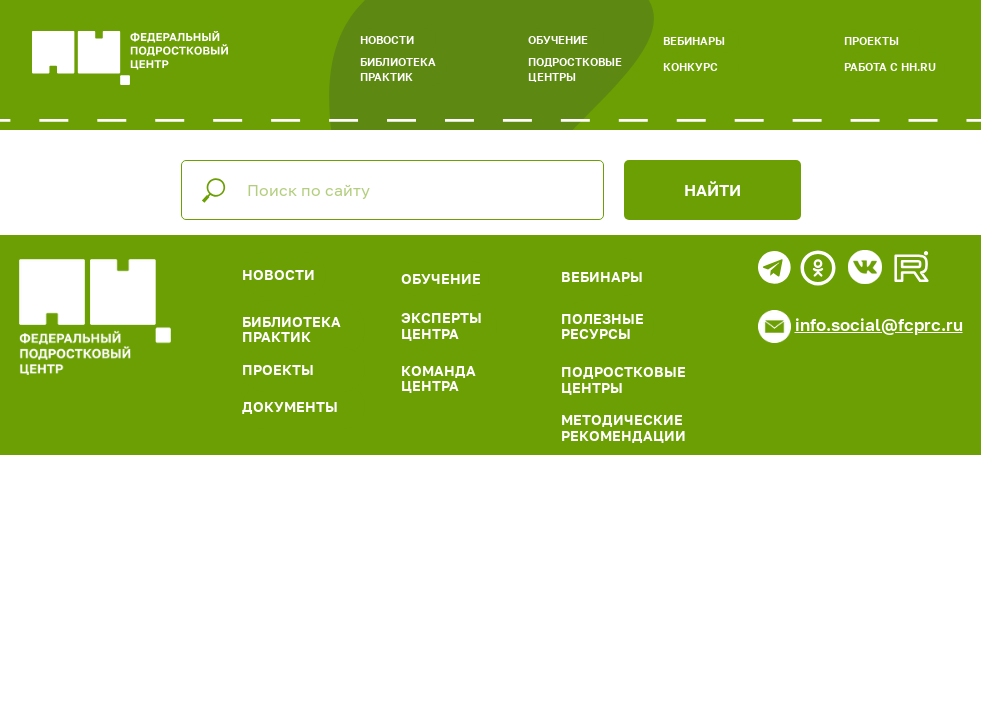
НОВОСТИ (387, 39)
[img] (95, 317)
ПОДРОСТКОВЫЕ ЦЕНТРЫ (575, 69)
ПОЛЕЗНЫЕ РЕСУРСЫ (602, 326)
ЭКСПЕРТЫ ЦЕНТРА (441, 325)
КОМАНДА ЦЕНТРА (438, 378)
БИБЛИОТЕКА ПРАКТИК (398, 69)
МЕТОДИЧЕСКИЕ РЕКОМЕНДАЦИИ (623, 427)
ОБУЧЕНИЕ (558, 39)
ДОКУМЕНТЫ (290, 406)
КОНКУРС (690, 66)
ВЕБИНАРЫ (694, 40)
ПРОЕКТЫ (871, 40)
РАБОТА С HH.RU (890, 66)
